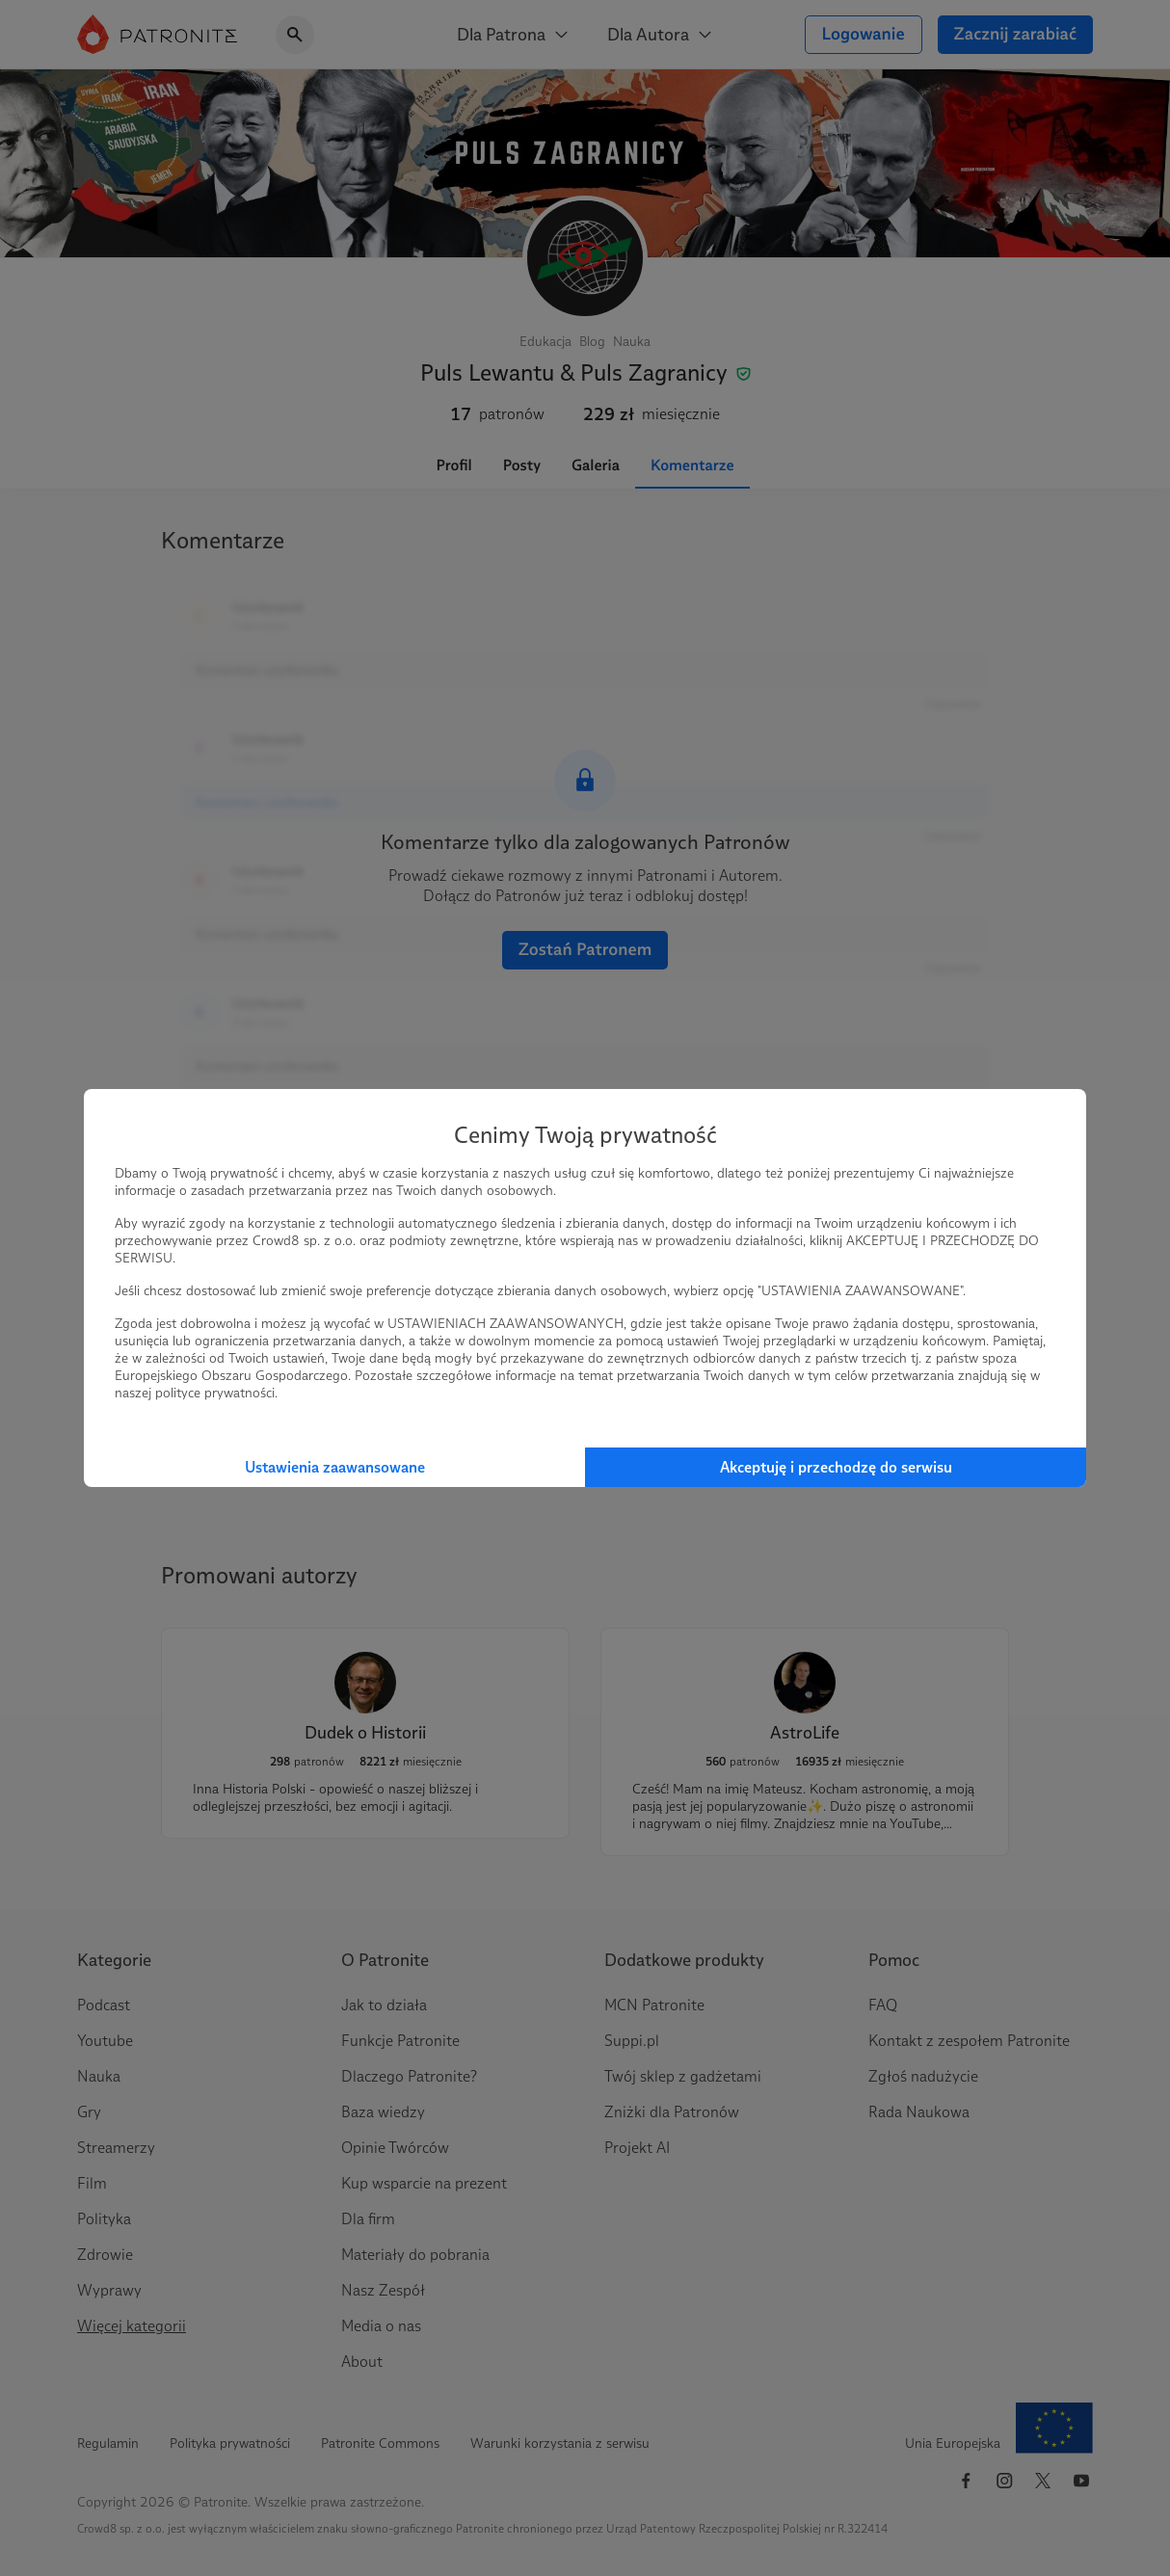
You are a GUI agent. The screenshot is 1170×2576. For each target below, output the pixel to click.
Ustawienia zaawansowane (335, 1467)
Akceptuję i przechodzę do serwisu (836, 1467)
